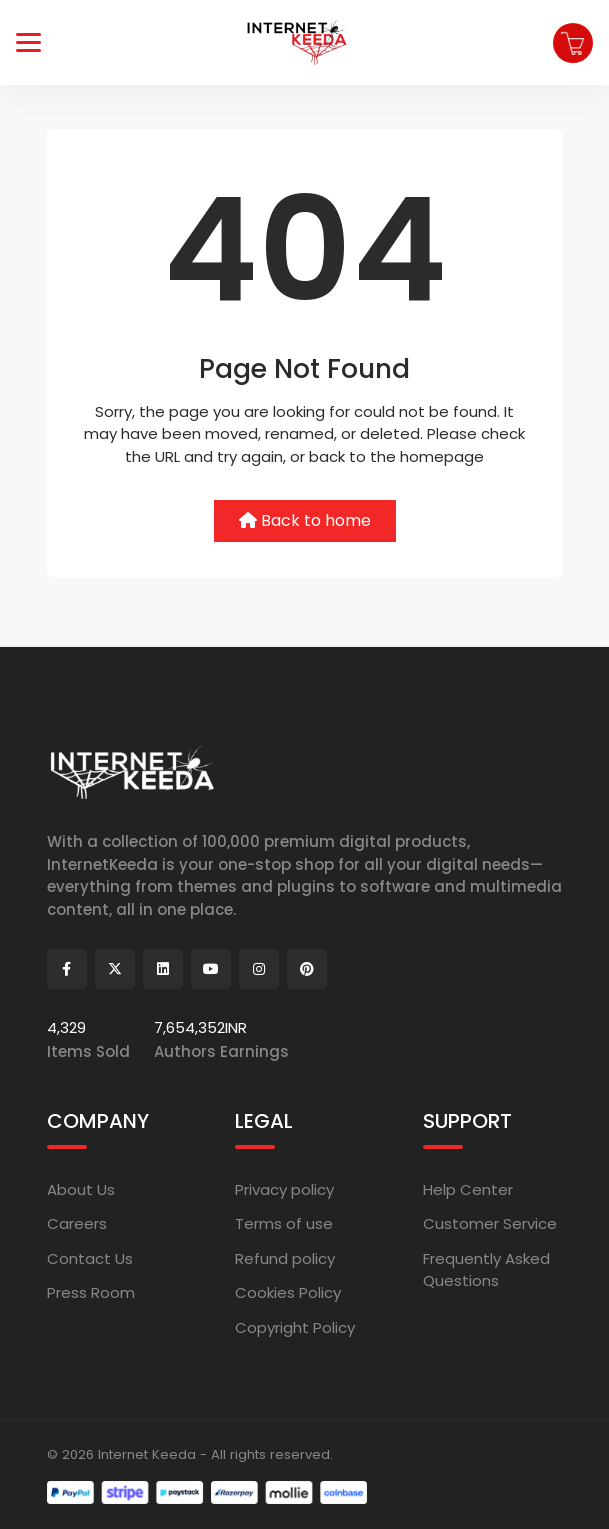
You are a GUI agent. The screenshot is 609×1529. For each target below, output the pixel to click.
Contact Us (90, 1258)
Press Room (91, 1292)
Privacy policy (284, 1189)
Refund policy (285, 1258)
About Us (81, 1189)
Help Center (468, 1189)
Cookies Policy (288, 1292)
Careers (77, 1223)
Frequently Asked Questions (486, 1270)
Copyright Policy (295, 1327)
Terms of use (284, 1223)
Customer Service (490, 1223)
